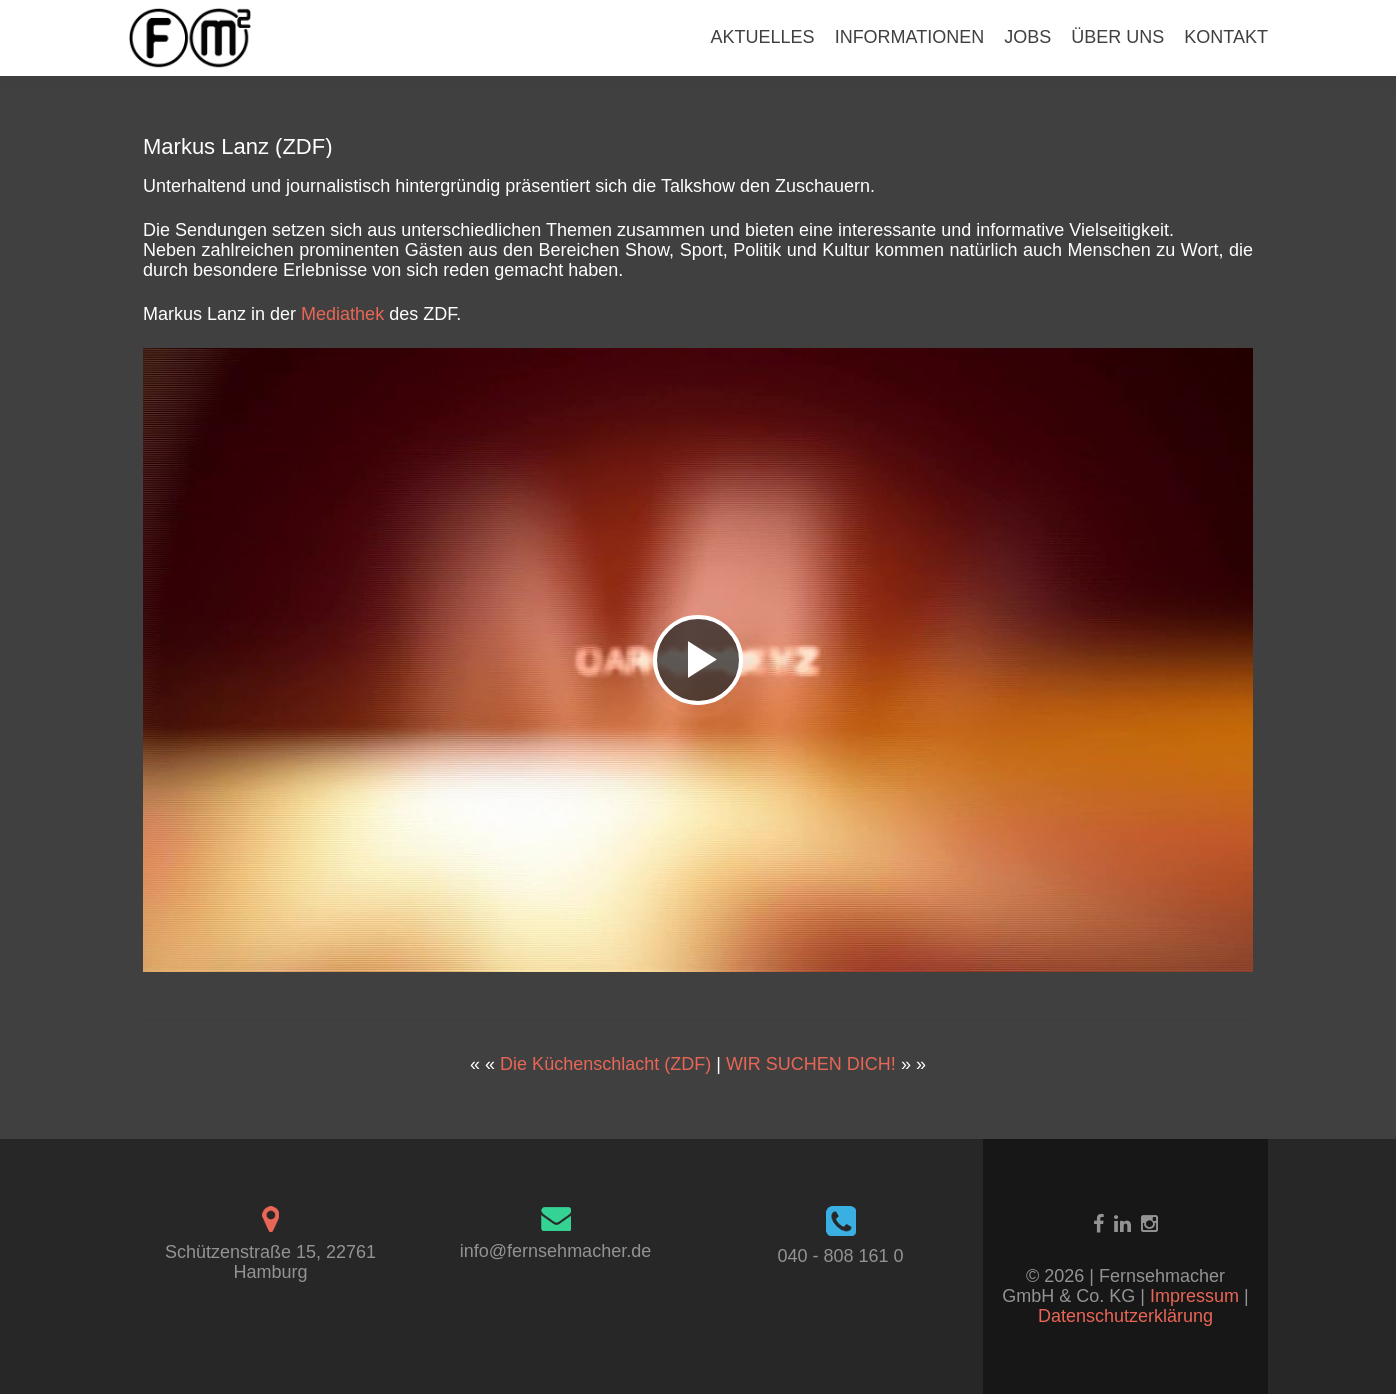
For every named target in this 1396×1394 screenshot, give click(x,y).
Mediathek (342, 314)
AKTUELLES (763, 37)
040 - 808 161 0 (840, 1256)
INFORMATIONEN (910, 37)
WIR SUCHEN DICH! (811, 1064)
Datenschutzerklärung (1125, 1316)
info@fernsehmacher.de (555, 1251)
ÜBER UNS (1117, 37)
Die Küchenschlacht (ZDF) (605, 1064)
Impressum (1197, 1296)
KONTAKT (1226, 37)
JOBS (1027, 37)
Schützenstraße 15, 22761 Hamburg (270, 1262)
